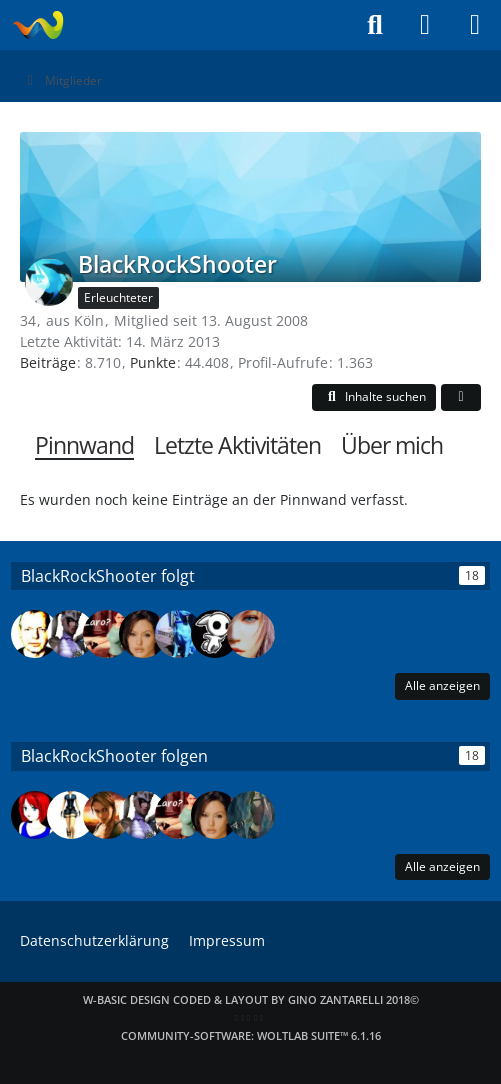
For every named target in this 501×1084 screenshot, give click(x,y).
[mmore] (251, 815)
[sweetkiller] (143, 634)
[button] (374, 397)
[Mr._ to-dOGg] (179, 634)
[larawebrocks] (71, 815)
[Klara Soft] (107, 815)
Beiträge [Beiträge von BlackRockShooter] (48, 362)
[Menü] (475, 25)
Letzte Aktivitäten (237, 445)
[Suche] (375, 25)
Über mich (392, 445)
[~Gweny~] (35, 815)
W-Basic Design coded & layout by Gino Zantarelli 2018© (251, 999)
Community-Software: (251, 1035)
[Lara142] (251, 634)
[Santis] (215, 634)
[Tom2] (35, 634)
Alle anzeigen (442, 685)
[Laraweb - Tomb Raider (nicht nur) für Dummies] (37, 25)
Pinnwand (84, 445)
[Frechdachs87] (71, 634)
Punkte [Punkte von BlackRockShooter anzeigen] (153, 362)
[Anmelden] (425, 25)
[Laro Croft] (107, 634)
